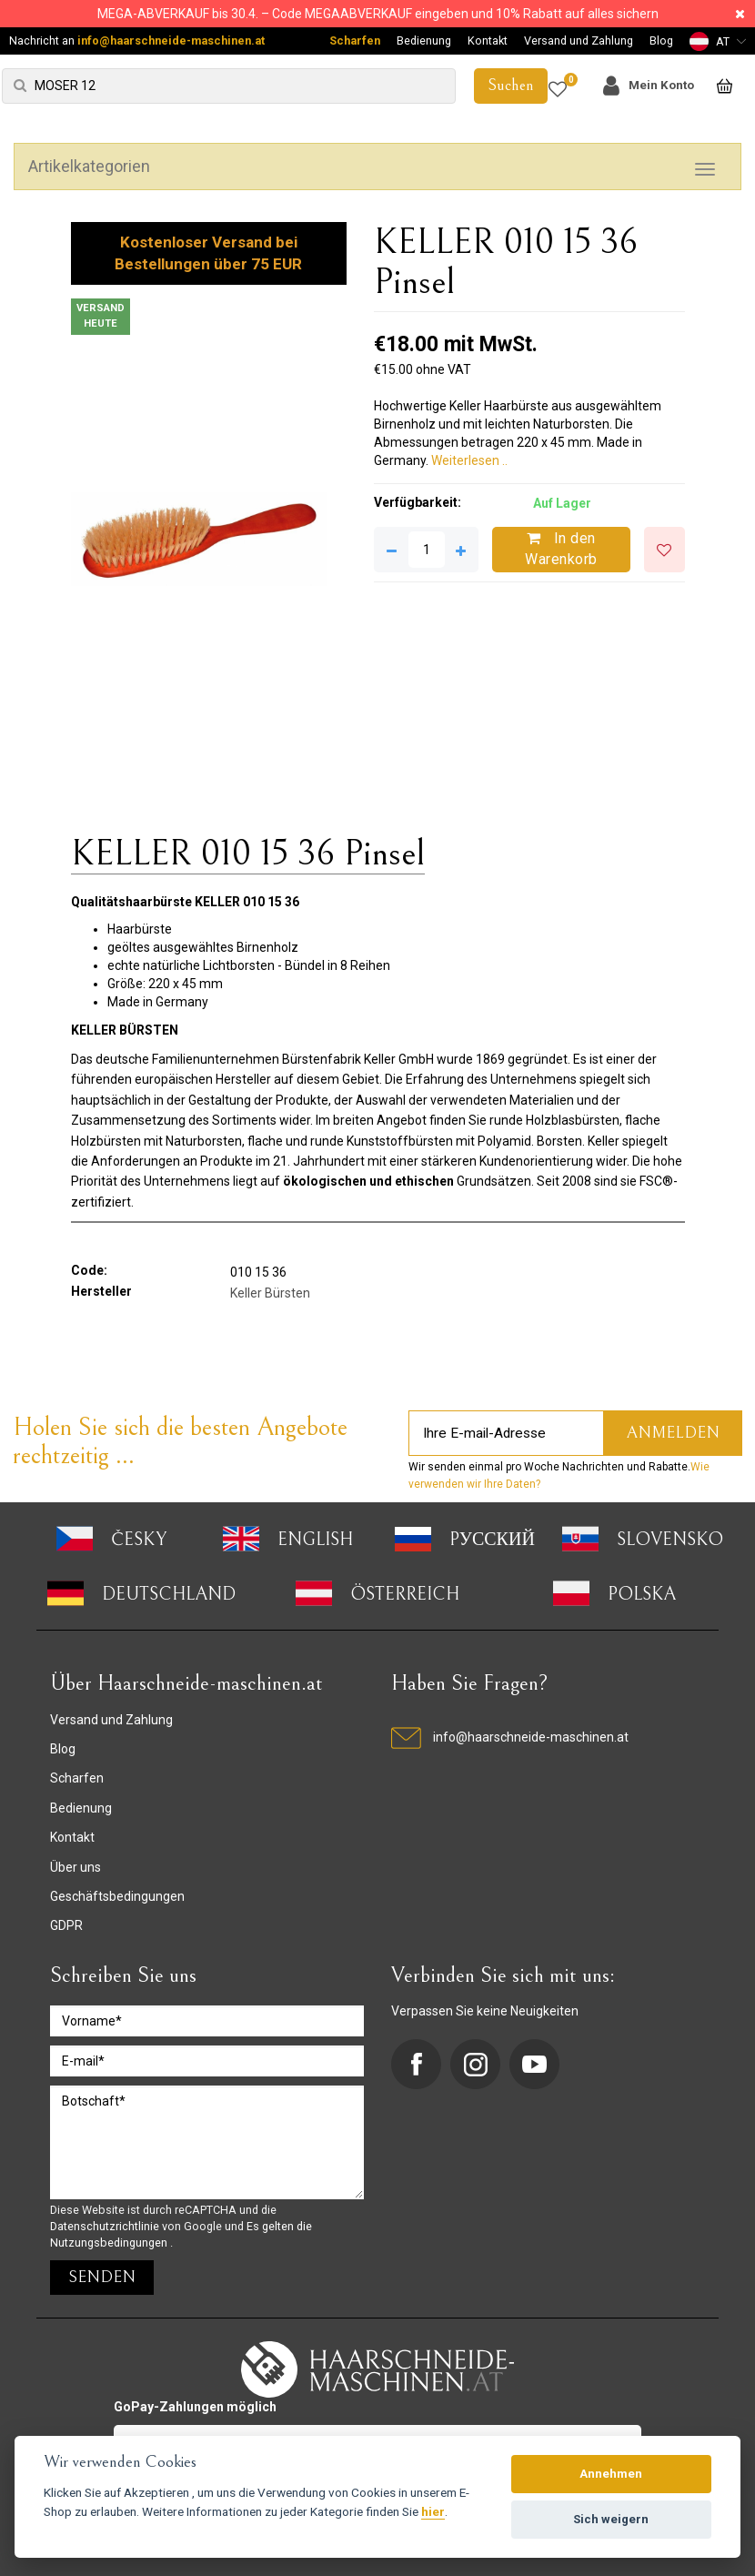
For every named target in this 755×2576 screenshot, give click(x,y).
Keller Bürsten (270, 1293)
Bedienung (424, 40)
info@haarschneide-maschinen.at (171, 40)
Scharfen (354, 40)
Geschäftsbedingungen (117, 1896)
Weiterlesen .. (469, 460)
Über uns (75, 1867)
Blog (661, 40)
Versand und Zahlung (578, 40)
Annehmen (610, 2473)
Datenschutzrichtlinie (106, 2226)
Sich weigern (611, 2519)
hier (433, 2511)
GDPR (66, 1925)
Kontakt (488, 40)
